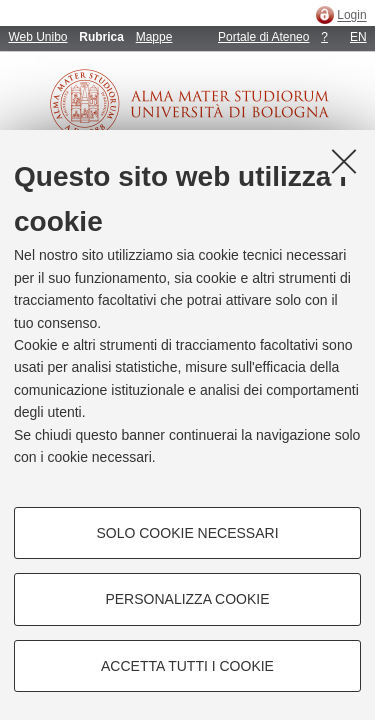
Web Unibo (37, 37)
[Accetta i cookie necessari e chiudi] (344, 161)
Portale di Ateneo (263, 37)
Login (351, 16)
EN (358, 37)
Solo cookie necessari (187, 533)
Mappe (154, 37)
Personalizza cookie (187, 599)
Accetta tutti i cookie (187, 666)
